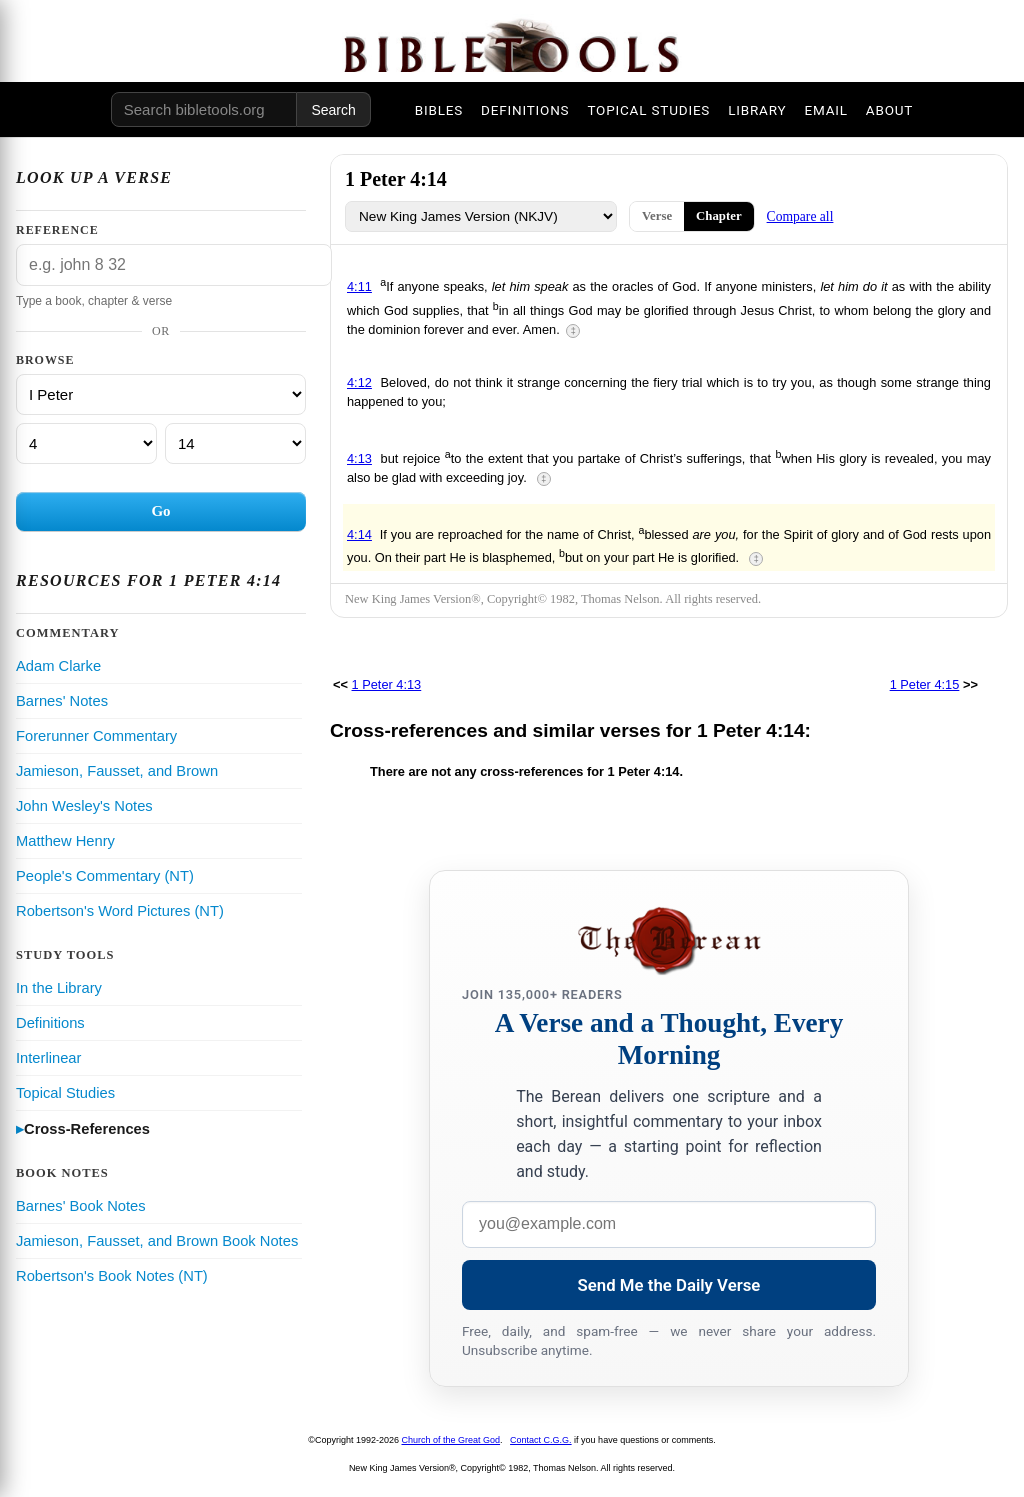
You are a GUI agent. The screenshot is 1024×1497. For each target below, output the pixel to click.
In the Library (59, 988)
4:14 (359, 534)
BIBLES (439, 110)
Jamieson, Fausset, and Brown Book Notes (157, 1241)
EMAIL (825, 110)
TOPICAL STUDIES (648, 110)
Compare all (800, 216)
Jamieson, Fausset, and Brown (117, 771)
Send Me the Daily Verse (669, 1285)
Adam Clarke (58, 666)
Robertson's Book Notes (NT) (112, 1276)
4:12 (359, 382)
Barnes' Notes (62, 701)
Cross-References (87, 1129)
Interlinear (48, 1058)
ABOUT (889, 110)
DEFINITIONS (525, 110)
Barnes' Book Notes (81, 1206)
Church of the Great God (451, 1440)
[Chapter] (86, 443)
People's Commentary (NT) (105, 876)
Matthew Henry (65, 841)
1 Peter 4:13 (387, 684)
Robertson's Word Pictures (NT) (120, 911)
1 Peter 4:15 (925, 684)
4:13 (359, 458)
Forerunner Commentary (96, 736)
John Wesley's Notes (84, 806)
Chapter (719, 216)
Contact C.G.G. (541, 1440)
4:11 (359, 286)
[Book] (161, 394)
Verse (657, 216)
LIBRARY (757, 110)
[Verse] (235, 443)
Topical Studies (65, 1093)
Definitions (50, 1023)
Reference (57, 230)
